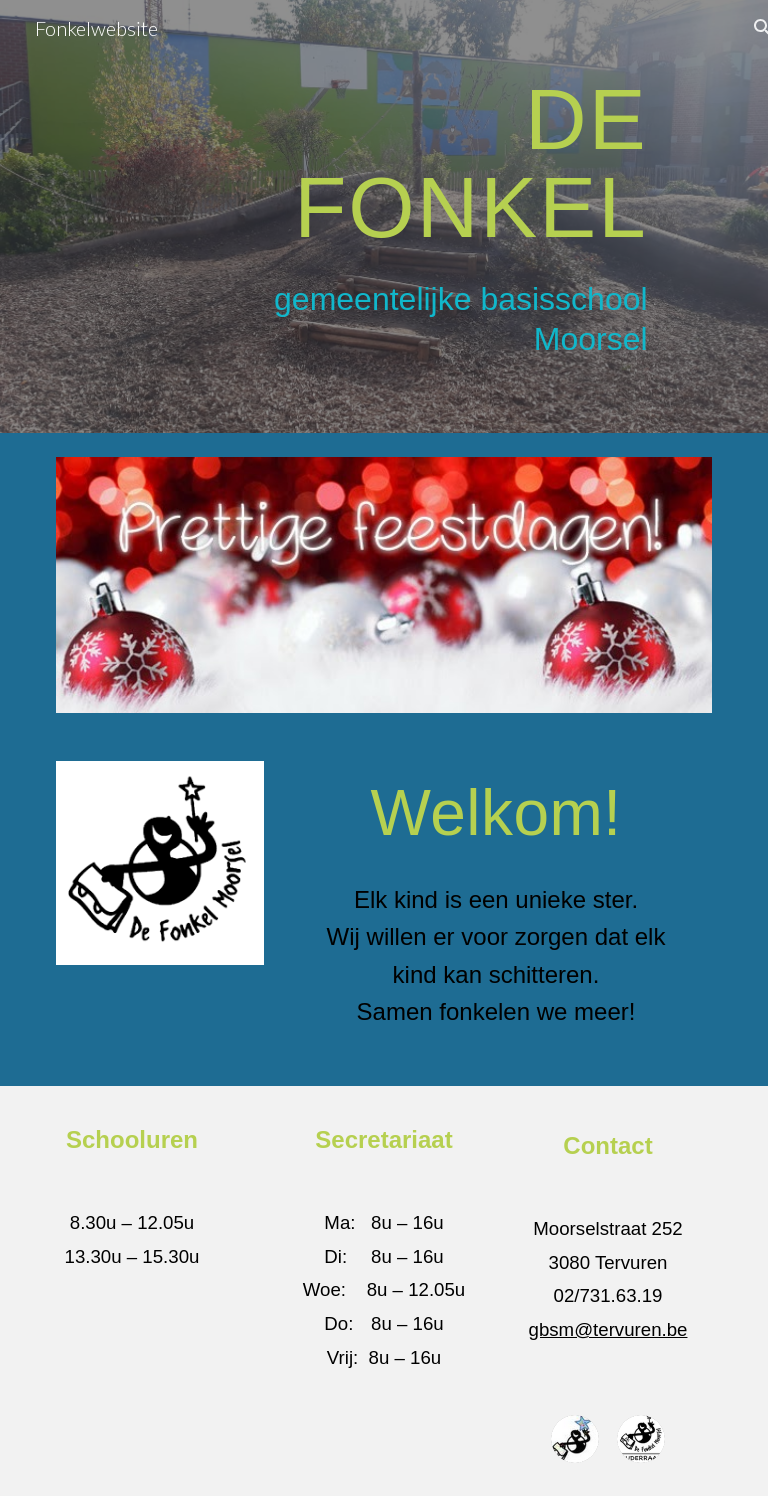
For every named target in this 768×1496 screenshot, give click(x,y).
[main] (439, 162)
